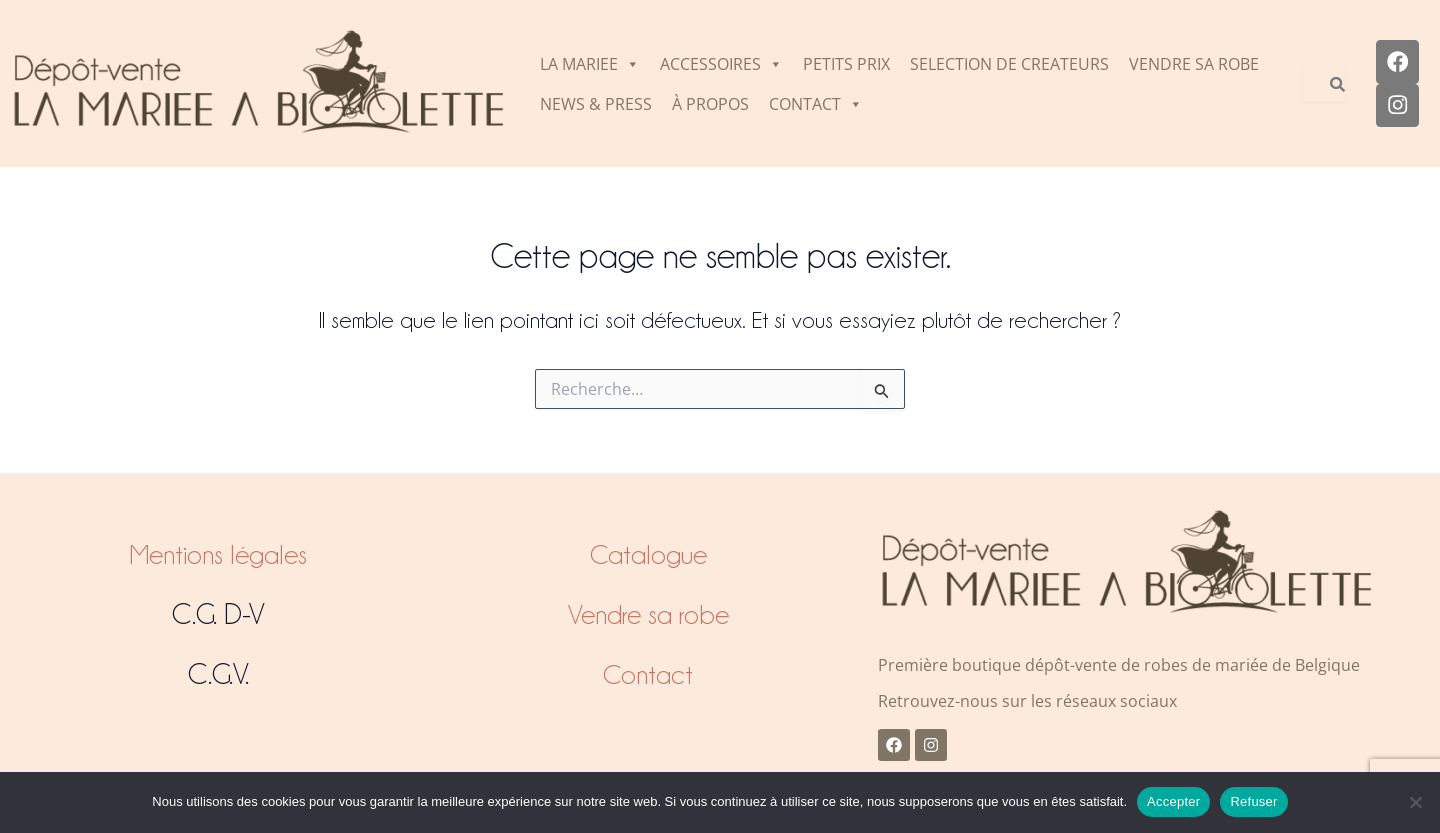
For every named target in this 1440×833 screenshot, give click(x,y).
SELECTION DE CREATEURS (1009, 64)
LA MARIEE (590, 64)
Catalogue (648, 554)
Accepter (1173, 801)
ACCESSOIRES (721, 64)
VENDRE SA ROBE (1194, 64)
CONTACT (816, 104)
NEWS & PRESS (596, 104)
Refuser (1253, 801)
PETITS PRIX (846, 64)
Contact (648, 674)
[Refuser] (1415, 802)
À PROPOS (710, 104)
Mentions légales (218, 554)
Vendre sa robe (648, 614)
